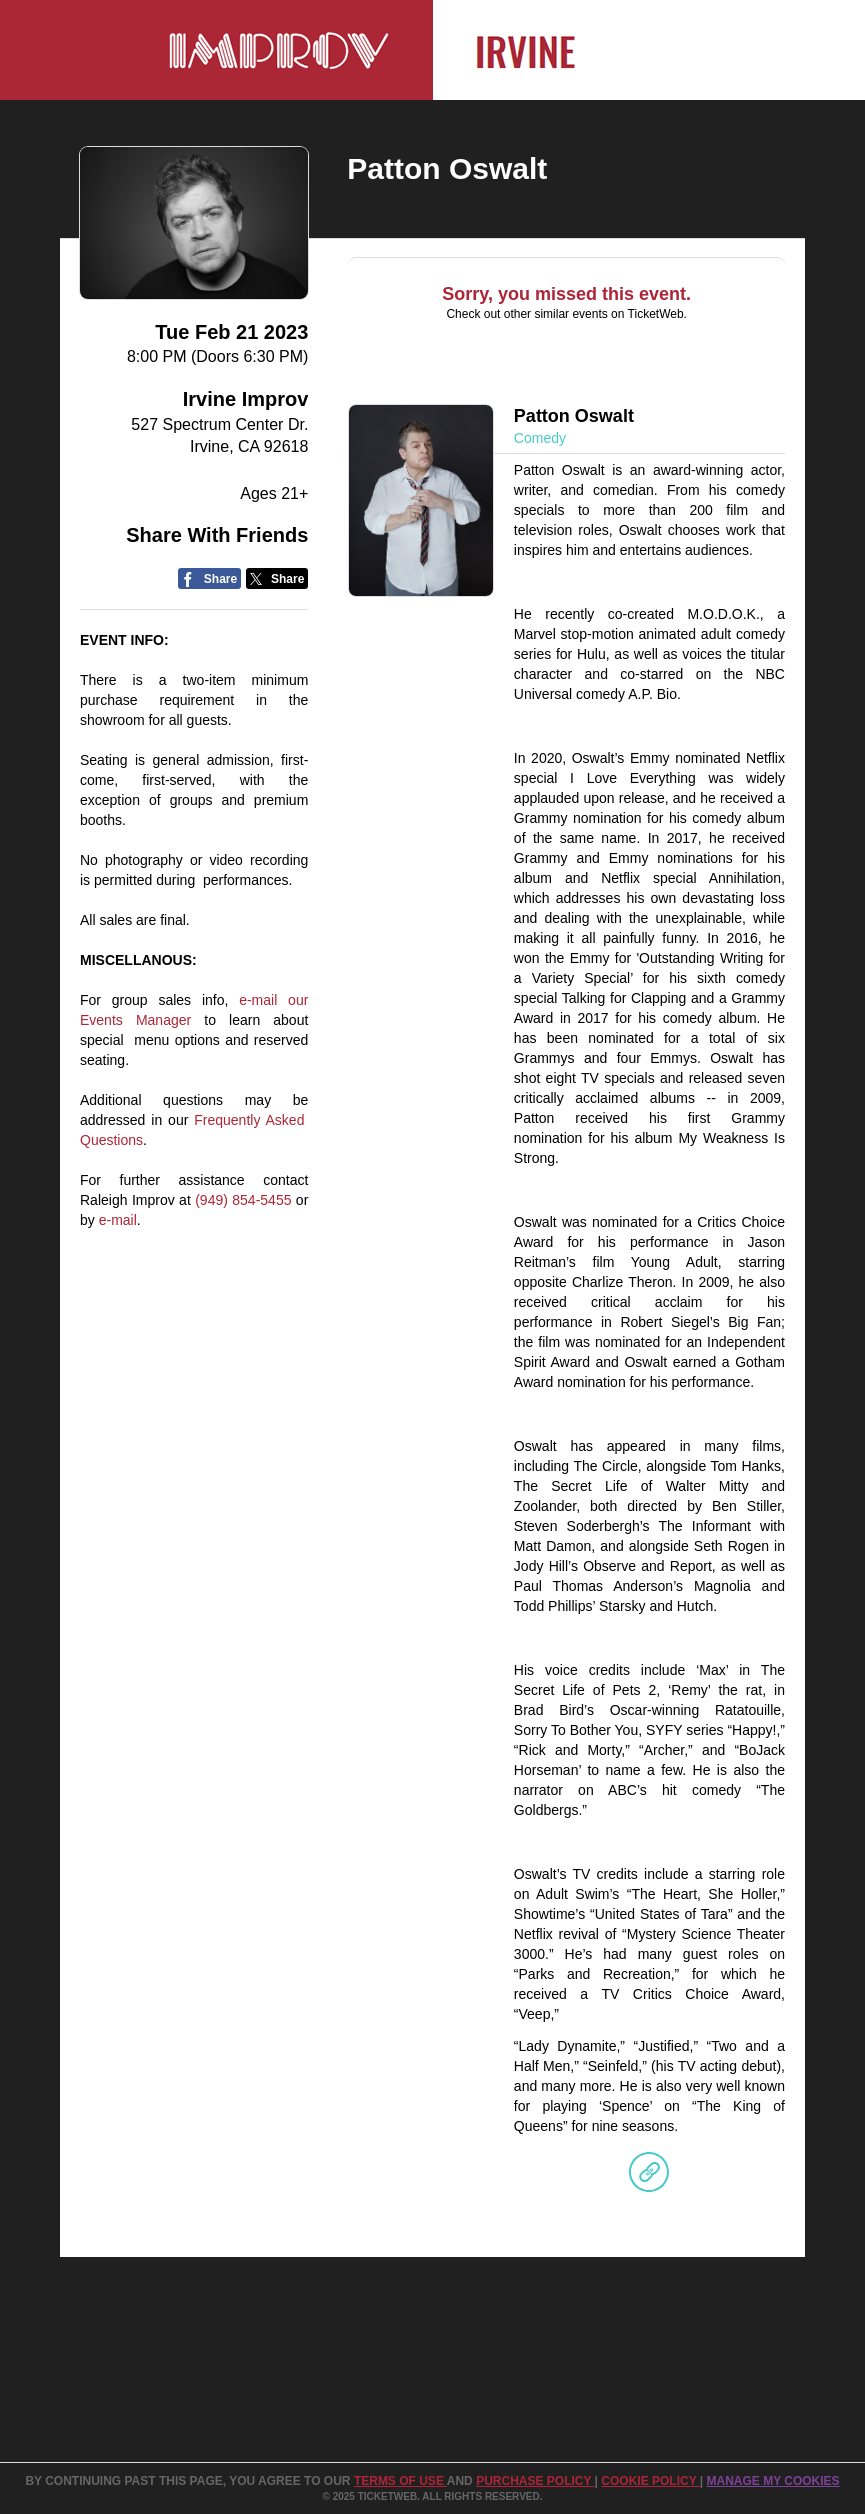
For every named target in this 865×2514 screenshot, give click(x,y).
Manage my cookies (772, 2481)
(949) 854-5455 (243, 1200)
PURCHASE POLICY (535, 2481)
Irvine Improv (246, 399)
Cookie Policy (650, 2481)
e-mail (118, 1220)
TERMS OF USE (400, 2481)
